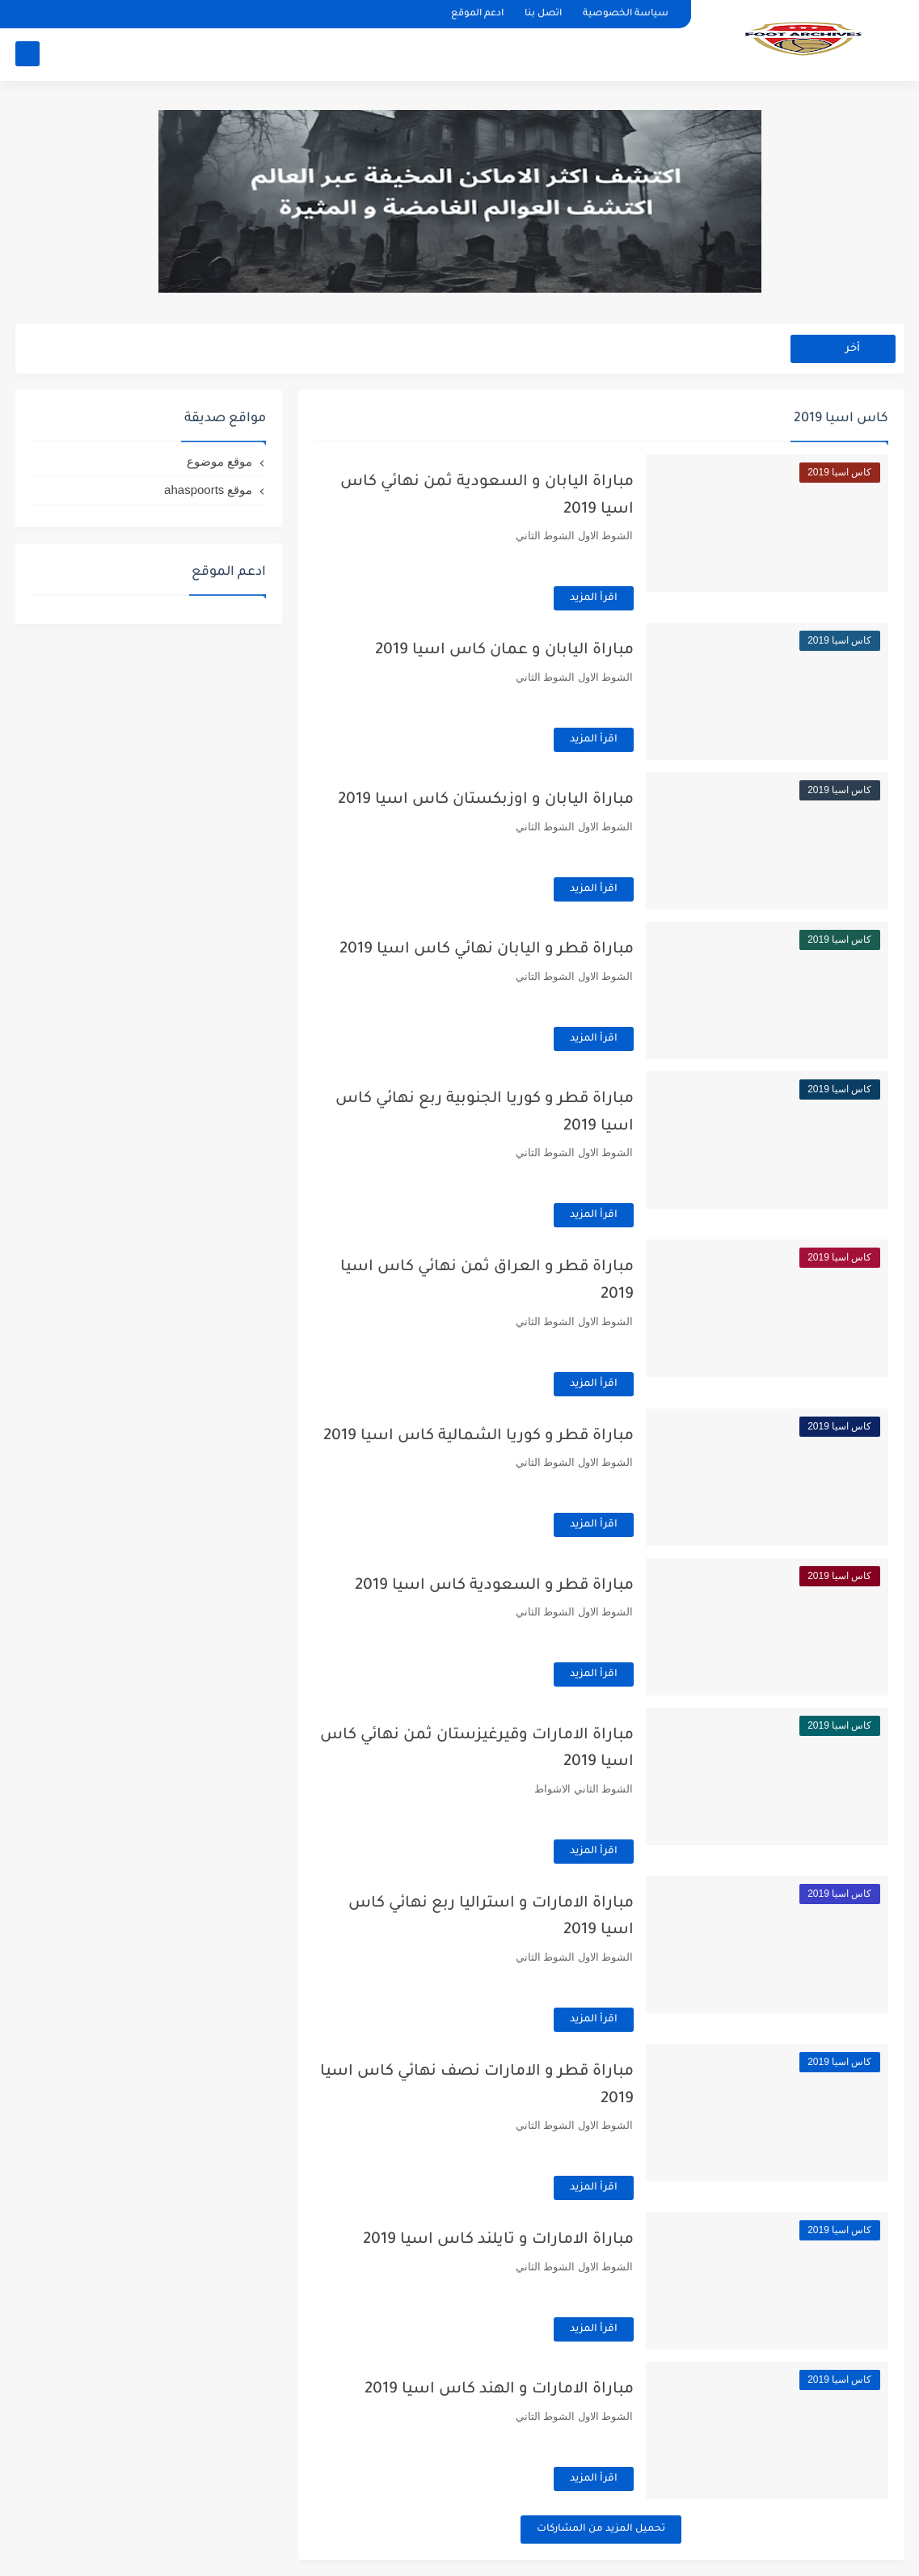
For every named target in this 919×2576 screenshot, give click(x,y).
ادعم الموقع (477, 14)
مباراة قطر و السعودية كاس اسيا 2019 (494, 1585)
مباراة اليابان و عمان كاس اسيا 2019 (504, 650)
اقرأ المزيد (594, 598)
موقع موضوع (219, 461)
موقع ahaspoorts (208, 489)
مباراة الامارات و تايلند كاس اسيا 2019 (498, 2240)
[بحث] (27, 53)
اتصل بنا (543, 14)
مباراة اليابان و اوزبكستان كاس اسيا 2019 (486, 800)
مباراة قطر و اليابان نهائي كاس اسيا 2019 (486, 949)
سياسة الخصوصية (625, 14)
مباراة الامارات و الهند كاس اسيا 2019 (499, 2389)
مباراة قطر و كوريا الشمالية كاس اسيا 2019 (478, 1436)
